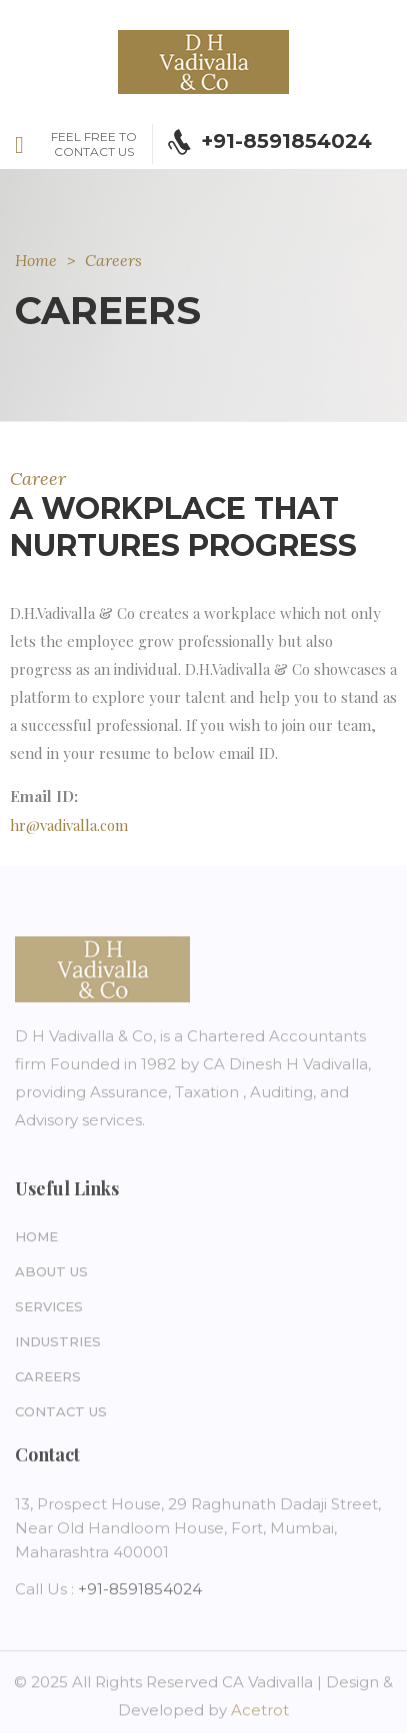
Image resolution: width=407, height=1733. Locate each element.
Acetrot (260, 1713)
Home (36, 260)
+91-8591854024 (140, 1592)
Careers (48, 1380)
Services (49, 1310)
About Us (51, 1275)
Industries (58, 1345)
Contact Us (61, 1415)
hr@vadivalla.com (69, 825)
